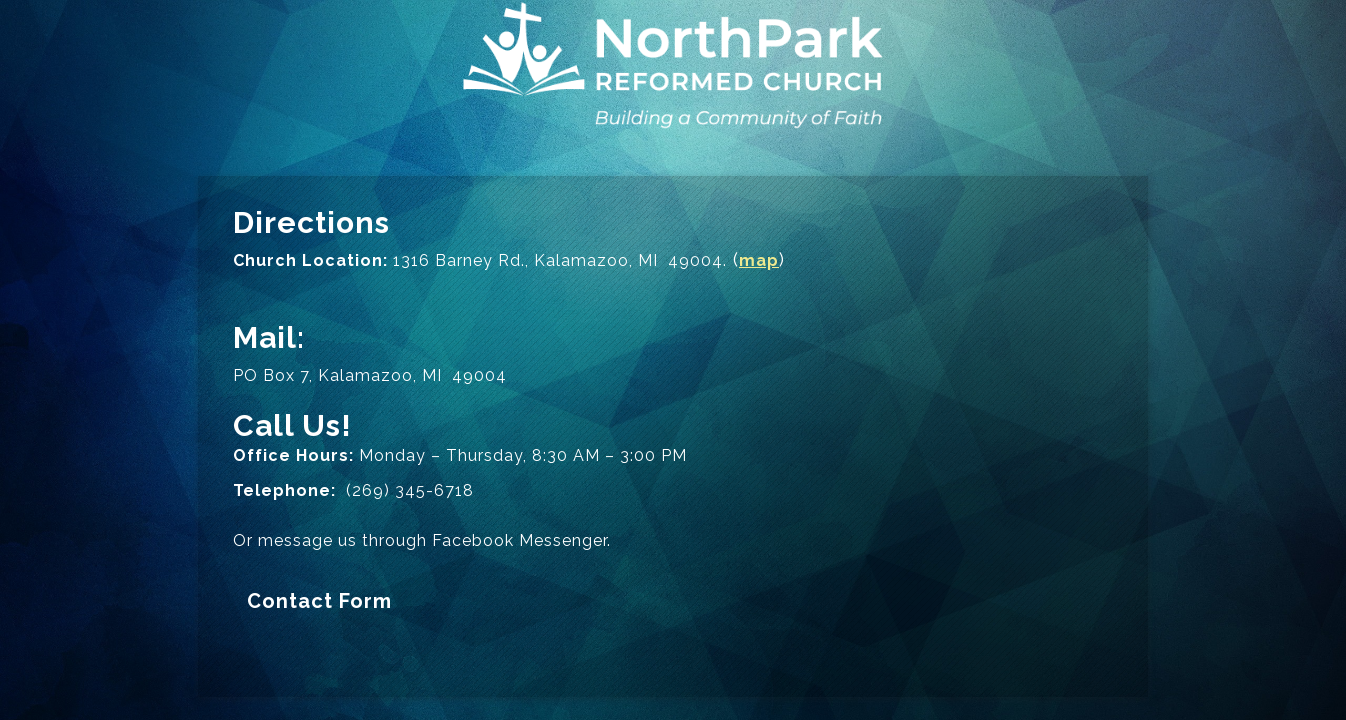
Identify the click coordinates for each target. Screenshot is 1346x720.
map (759, 260)
